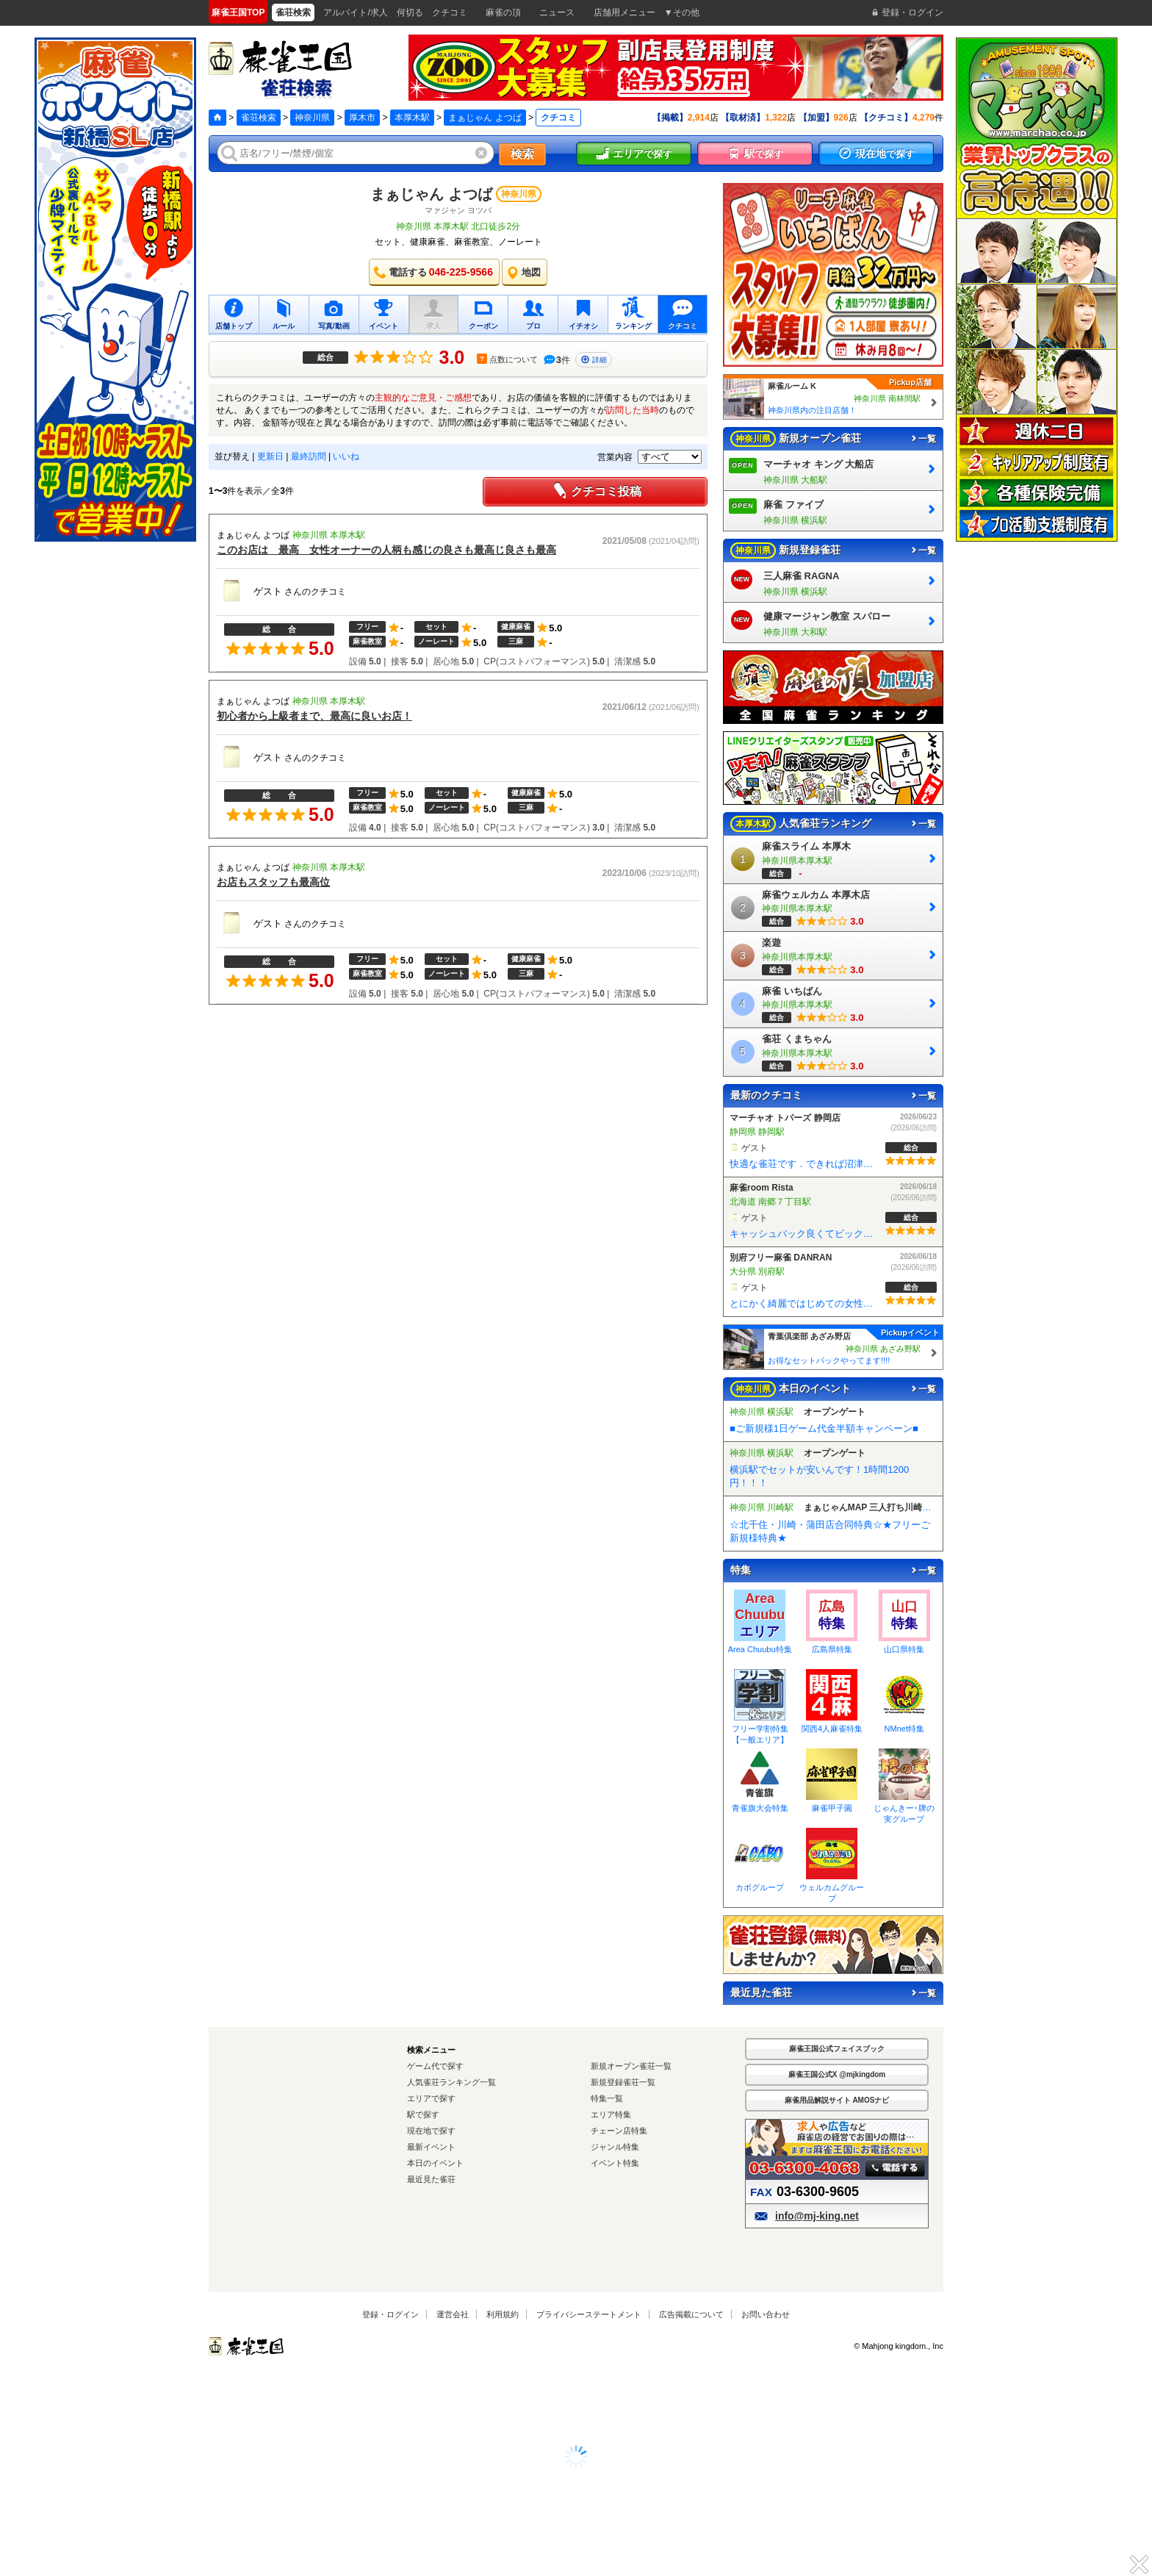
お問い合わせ (765, 2314)
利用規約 (502, 2314)
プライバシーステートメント (588, 2314)
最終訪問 (308, 456)
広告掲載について (691, 2314)
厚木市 (362, 117)
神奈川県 (312, 117)
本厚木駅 (412, 117)
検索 (522, 154)
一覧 (923, 439)
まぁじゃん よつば (484, 117)
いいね (346, 456)
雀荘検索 (258, 117)
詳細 (593, 359)
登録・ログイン (390, 2314)
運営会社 (452, 2314)
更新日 (270, 456)
